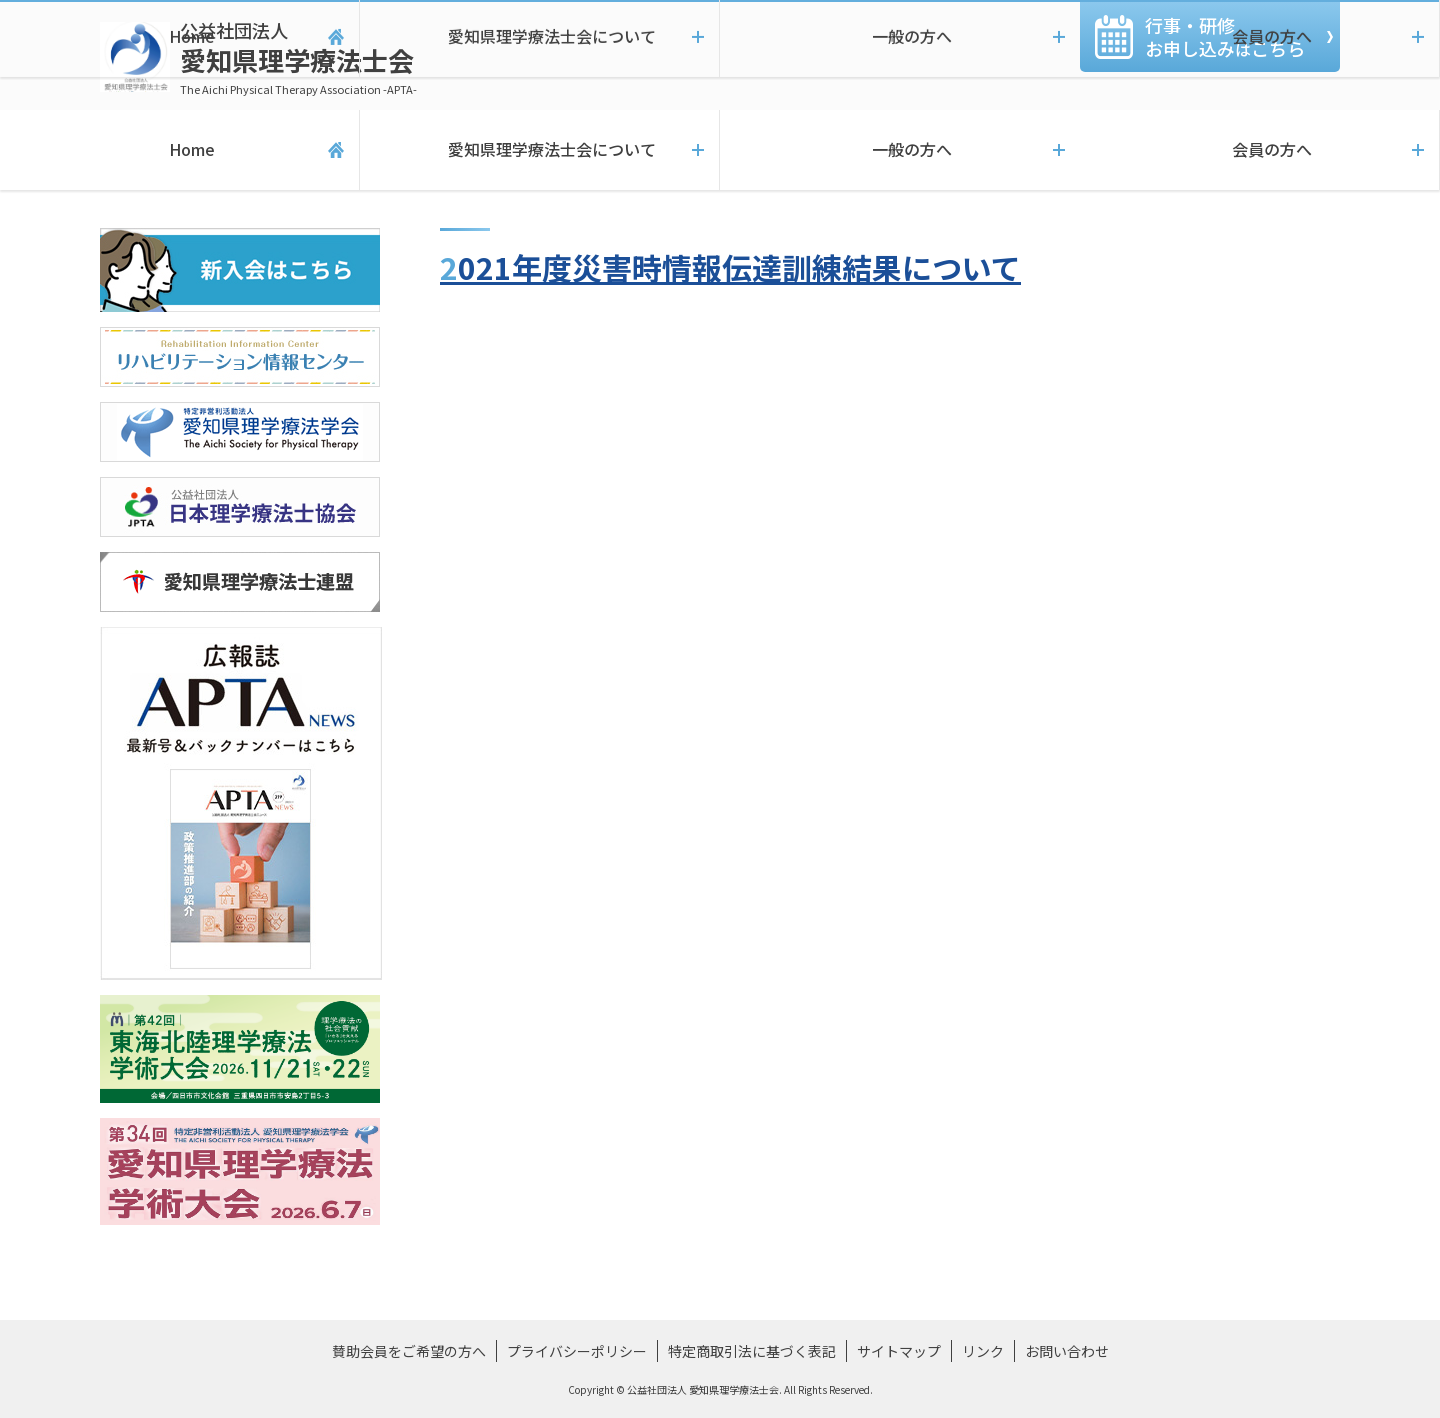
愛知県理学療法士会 (298, 57)
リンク (983, 1351)
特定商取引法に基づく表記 (752, 1351)
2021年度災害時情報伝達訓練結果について (730, 267)
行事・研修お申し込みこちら (1225, 36)
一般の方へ (900, 150)
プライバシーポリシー (577, 1351)
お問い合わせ (1067, 1351)
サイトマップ (899, 1351)
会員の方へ (1260, 150)
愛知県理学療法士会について (539, 150)
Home (179, 150)
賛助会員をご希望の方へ (409, 1351)
